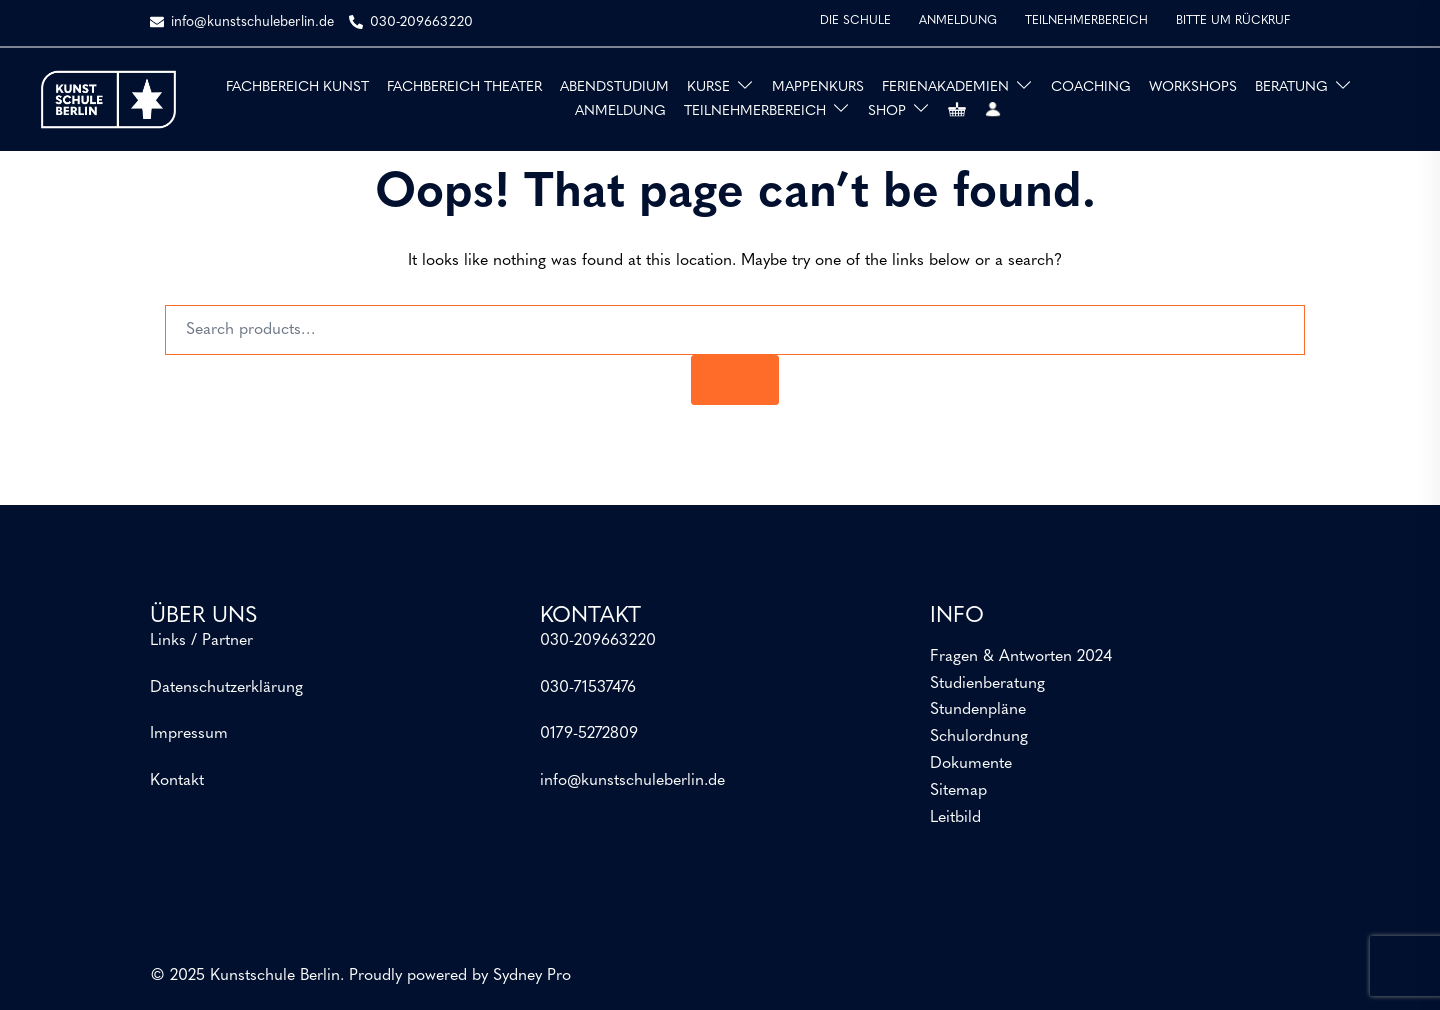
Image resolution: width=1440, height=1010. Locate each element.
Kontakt (177, 781)
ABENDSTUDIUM (614, 87)
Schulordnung (979, 737)
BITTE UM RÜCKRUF (1233, 21)
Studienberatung (987, 684)
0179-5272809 (589, 734)
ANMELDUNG (958, 21)
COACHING (1091, 87)
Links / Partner (201, 641)
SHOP (887, 111)
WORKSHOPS (1193, 87)
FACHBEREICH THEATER (464, 87)
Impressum (189, 734)
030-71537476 (588, 688)
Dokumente (971, 764)
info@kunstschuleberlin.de (632, 781)
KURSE (708, 87)
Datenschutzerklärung (226, 688)
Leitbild (955, 818)
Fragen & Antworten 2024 (1021, 657)
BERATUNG (1291, 87)
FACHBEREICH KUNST (297, 87)
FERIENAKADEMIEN (945, 87)
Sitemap (958, 791)
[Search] (735, 380)
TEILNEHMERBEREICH (1086, 21)
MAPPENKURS (818, 87)
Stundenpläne (978, 710)
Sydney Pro (532, 976)
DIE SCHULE (855, 21)
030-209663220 (598, 641)
